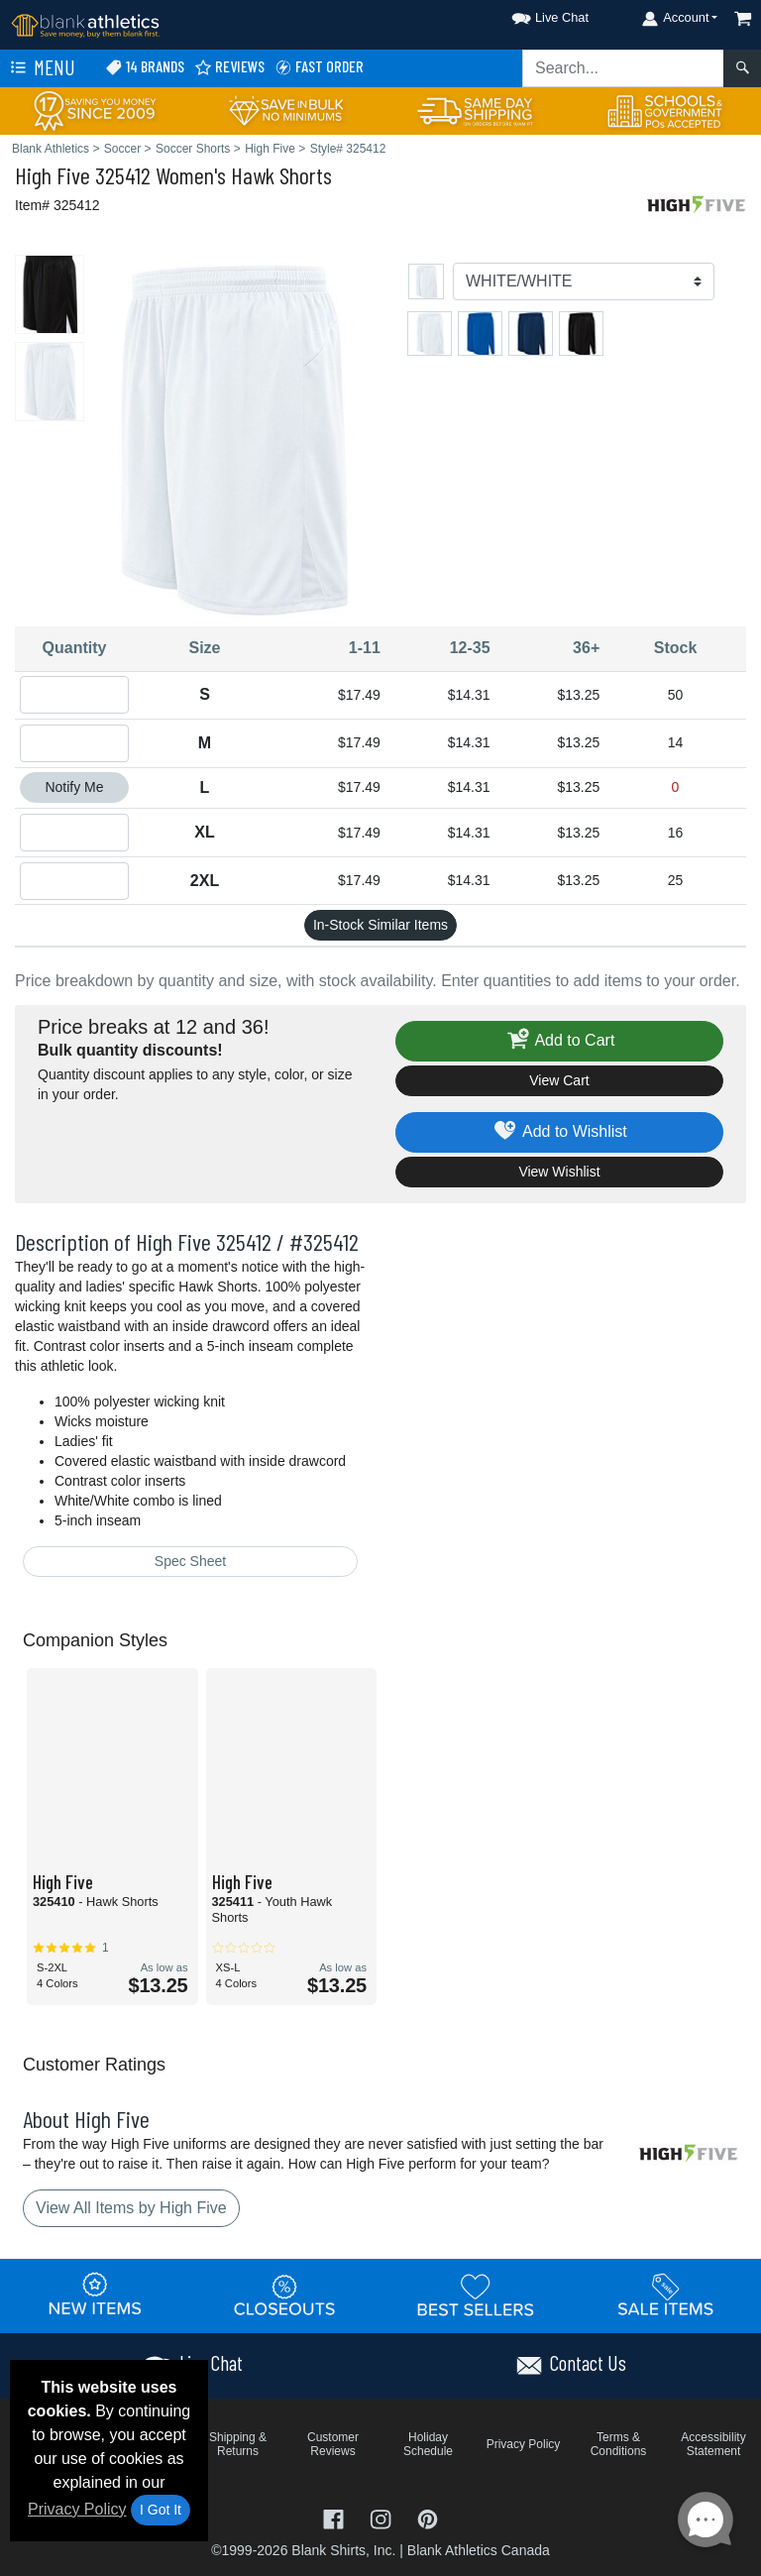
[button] (532, 14)
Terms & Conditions (619, 2444)
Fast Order (319, 66)
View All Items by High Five (131, 2207)
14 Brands (144, 66)
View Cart (559, 1080)
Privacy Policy (77, 2509)
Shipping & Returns (238, 2444)
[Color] (583, 281)
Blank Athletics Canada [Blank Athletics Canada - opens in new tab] (478, 2550)
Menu (40, 68)
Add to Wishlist (559, 1132)
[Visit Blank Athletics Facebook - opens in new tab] (336, 2517)
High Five (52, 175)
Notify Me (74, 787)
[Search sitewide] (623, 68)
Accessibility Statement (713, 2444)
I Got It (160, 2510)
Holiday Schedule (428, 2444)
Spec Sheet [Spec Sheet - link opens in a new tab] (190, 1561)
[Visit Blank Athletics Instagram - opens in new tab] (382, 2517)
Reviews (229, 66)
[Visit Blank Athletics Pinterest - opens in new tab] (427, 2517)
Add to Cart (559, 1041)
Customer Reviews (333, 2444)
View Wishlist (558, 1171)
